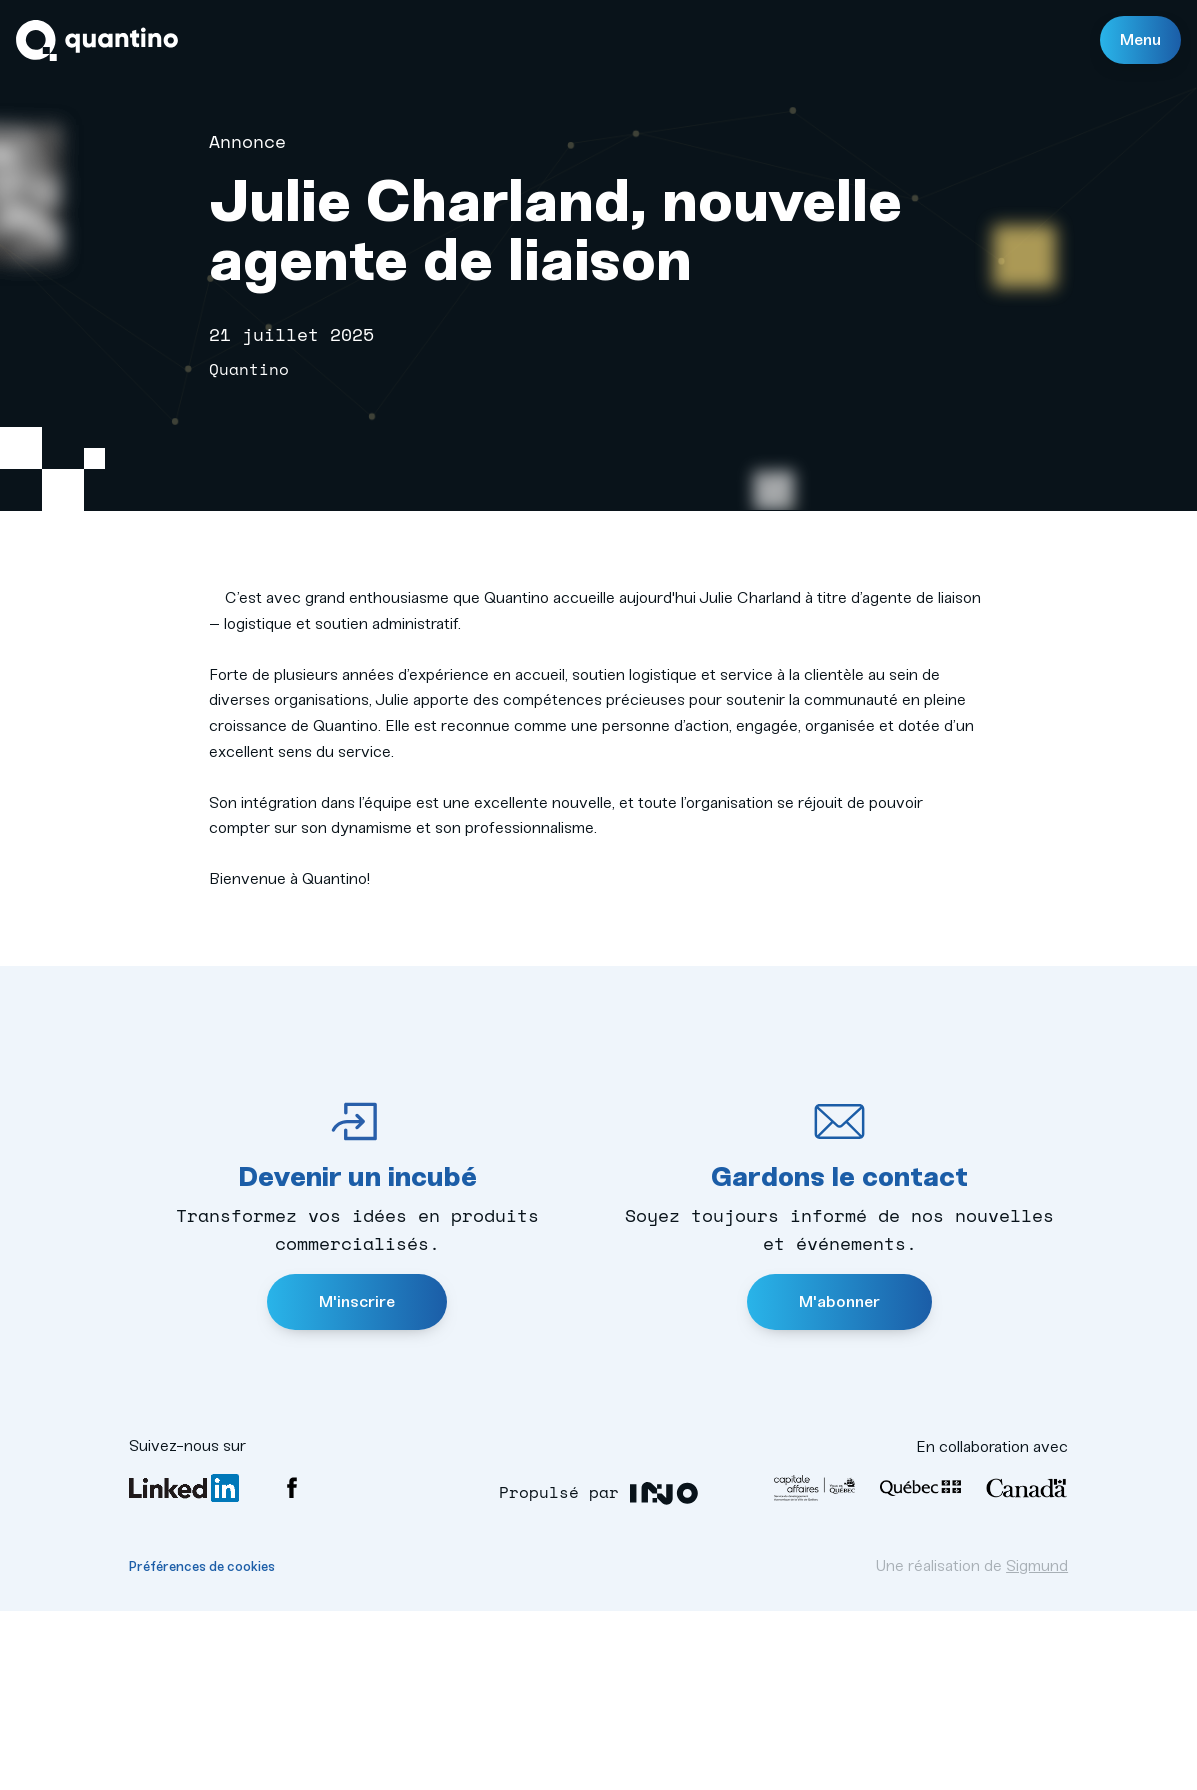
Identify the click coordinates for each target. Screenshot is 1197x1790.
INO (663, 1672)
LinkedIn (184, 1667)
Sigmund (1037, 1744)
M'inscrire (357, 1480)
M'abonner (839, 1480)
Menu (1140, 39)
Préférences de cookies (202, 1745)
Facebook (292, 1667)
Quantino (97, 40)
